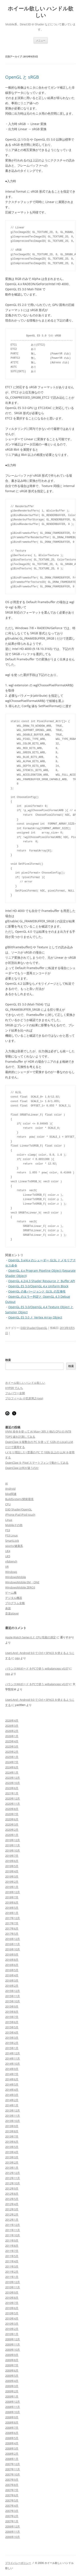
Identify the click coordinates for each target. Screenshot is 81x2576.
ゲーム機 (10, 1593)
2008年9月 (11, 2417)
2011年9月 (11, 2240)
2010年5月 (11, 2313)
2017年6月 (11, 1928)
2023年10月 (12, 1783)
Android (10, 1489)
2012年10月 (12, 2183)
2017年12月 (12, 1918)
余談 (8, 1608)
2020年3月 (11, 1824)
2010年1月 (11, 2334)
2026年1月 (11, 1736)
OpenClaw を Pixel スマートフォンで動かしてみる (36, 1463)
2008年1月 (11, 2459)
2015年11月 (12, 1996)
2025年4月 (11, 1741)
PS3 (7, 1530)
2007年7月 (11, 2490)
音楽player (12, 1613)
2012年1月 (11, 2220)
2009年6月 (11, 2370)
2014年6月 (11, 2079)
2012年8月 (11, 2194)
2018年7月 (11, 1897)
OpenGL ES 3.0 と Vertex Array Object (35, 1317)
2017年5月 (11, 1934)
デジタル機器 (13, 1598)
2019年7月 (11, 1856)
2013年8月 (11, 2131)
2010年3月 (11, 2324)
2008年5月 (11, 2438)
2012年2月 (11, 2214)
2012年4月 (11, 2204)
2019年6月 (11, 1861)
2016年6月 (11, 1965)
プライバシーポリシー (18, 2563)
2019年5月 (11, 1866)
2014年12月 (12, 2053)
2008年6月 (11, 2433)
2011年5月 (11, 2256)
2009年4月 (11, 2381)
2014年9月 (11, 2069)
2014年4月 (11, 2090)
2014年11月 (12, 2058)
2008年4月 (11, 2443)
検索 (8, 1360)
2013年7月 (11, 2136)
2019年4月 (11, 1871)
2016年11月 (12, 1944)
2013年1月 (11, 2168)
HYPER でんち (14, 1388)
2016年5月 (11, 1970)
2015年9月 (11, 2006)
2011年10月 (12, 2235)
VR (7, 1567)
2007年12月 (12, 2464)
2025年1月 (11, 1757)
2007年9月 (11, 2480)
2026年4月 (11, 1720)
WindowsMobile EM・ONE (22, 1582)
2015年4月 (11, 2032)
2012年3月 (11, 2209)
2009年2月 (11, 2391)
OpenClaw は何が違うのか (22, 1468)
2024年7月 (11, 1762)
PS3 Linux (11, 1535)
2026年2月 (11, 1731)
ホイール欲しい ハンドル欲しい (40, 12)
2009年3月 (11, 2386)
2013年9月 (11, 2126)
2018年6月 (11, 1902)
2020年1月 (11, 1835)
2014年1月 (11, 2105)
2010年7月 (11, 2303)
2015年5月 (11, 2027)
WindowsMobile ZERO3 (20, 1587)
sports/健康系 (14, 1546)
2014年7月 (11, 2074)
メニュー (40, 40)
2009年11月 (12, 2344)
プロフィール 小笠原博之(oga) (24, 1398)
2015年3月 (11, 2038)
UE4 (7, 1551)
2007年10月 (12, 2474)
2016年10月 (12, 1949)
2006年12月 (12, 2526)
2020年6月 (11, 1819)
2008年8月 (11, 2422)
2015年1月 (11, 2048)
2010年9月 (11, 2292)
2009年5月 (11, 2376)
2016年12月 (12, 1939)
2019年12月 (12, 1840)
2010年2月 (11, 2329)
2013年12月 (12, 2110)
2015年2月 (11, 2043)
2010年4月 (11, 2318)
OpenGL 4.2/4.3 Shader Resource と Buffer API (41, 1281)
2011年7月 (11, 2251)
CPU (8, 1504)
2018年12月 (12, 1892)
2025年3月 (11, 1746)
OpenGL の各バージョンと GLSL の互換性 (37, 1291)
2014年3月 (11, 2095)
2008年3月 (11, 2448)
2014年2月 (11, 2100)
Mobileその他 (13, 1525)
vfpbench (11, 1561)
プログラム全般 (15, 1603)
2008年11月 (12, 2407)
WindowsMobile (15, 1577)
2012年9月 (11, 2188)
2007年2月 (11, 2516)
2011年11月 (12, 2230)
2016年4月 (11, 1975)
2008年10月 (12, 2412)
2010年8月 (11, 2298)
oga (17, 1658)
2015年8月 (11, 2012)
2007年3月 (11, 2511)
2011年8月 (11, 2246)
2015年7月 (11, 2017)
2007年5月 (11, 2500)
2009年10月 (12, 2350)
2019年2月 (11, 1882)
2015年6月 (11, 2022)
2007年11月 (12, 2469)
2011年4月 (11, 2261)
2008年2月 (11, 2454)
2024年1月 (11, 1772)
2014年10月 (12, 2064)
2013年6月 (11, 2142)
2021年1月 (11, 1793)
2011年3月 (11, 2266)
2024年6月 (11, 1767)
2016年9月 (11, 1954)
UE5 (7, 1556)
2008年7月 (11, 2428)
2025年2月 (11, 1752)
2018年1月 (11, 1913)
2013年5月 (11, 2147)
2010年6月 (11, 2308)
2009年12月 (12, 2339)
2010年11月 (12, 2287)
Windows (11, 1572)
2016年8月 (11, 1960)
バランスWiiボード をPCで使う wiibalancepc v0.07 (36, 1668)
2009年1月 (11, 2396)
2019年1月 (11, 1887)
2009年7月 (11, 2365)
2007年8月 (11, 2485)
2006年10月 (12, 2537)
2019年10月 (12, 1850)
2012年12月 (12, 2173)
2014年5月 (11, 2084)
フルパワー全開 (15, 1393)
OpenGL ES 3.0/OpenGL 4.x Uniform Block (38, 1286)
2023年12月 (12, 1778)
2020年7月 (11, 1814)
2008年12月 (12, 2402)
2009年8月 (11, 2360)
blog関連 (10, 1494)
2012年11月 (12, 2178)
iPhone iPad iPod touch (20, 1515)
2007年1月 (11, 2521)
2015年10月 (12, 2001)
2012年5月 (11, 2199)
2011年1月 (11, 2277)
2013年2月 (11, 2162)
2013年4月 (11, 2152)
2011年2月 (11, 2272)
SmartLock (12, 1541)
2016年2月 (11, 1986)
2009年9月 (11, 2355)
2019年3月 (11, 1876)
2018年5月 (11, 1908)
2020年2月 (11, 1830)
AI (6, 1483)
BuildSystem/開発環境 (19, 1499)
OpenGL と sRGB (22, 77)
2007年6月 (11, 2495)
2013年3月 (11, 2157)
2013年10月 (12, 2121)
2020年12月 (12, 1798)
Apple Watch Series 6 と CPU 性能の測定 (30, 1637)
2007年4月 (11, 2506)
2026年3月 (11, 1726)
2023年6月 (11, 1788)
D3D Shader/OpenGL (34, 1328)
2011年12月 (12, 2225)
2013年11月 (12, 2116)
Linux (8, 1520)
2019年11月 (12, 1845)
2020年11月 (12, 1804)
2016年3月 (11, 1980)
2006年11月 (12, 2532)
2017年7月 (11, 1923)
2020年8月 (11, 1809)
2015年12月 (12, 1991)
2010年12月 (12, 2282)
